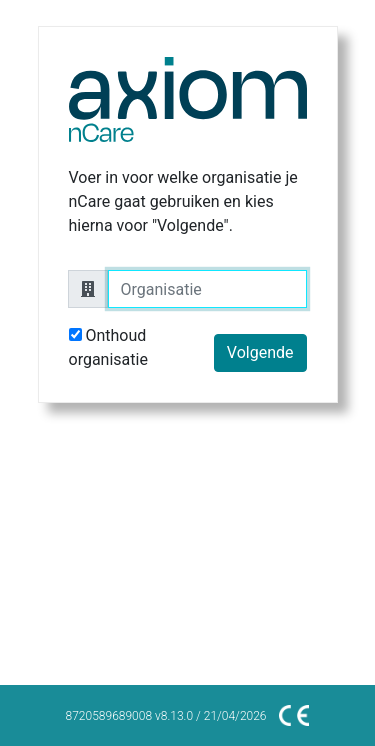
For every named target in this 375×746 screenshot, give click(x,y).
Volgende (260, 352)
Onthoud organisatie (108, 347)
